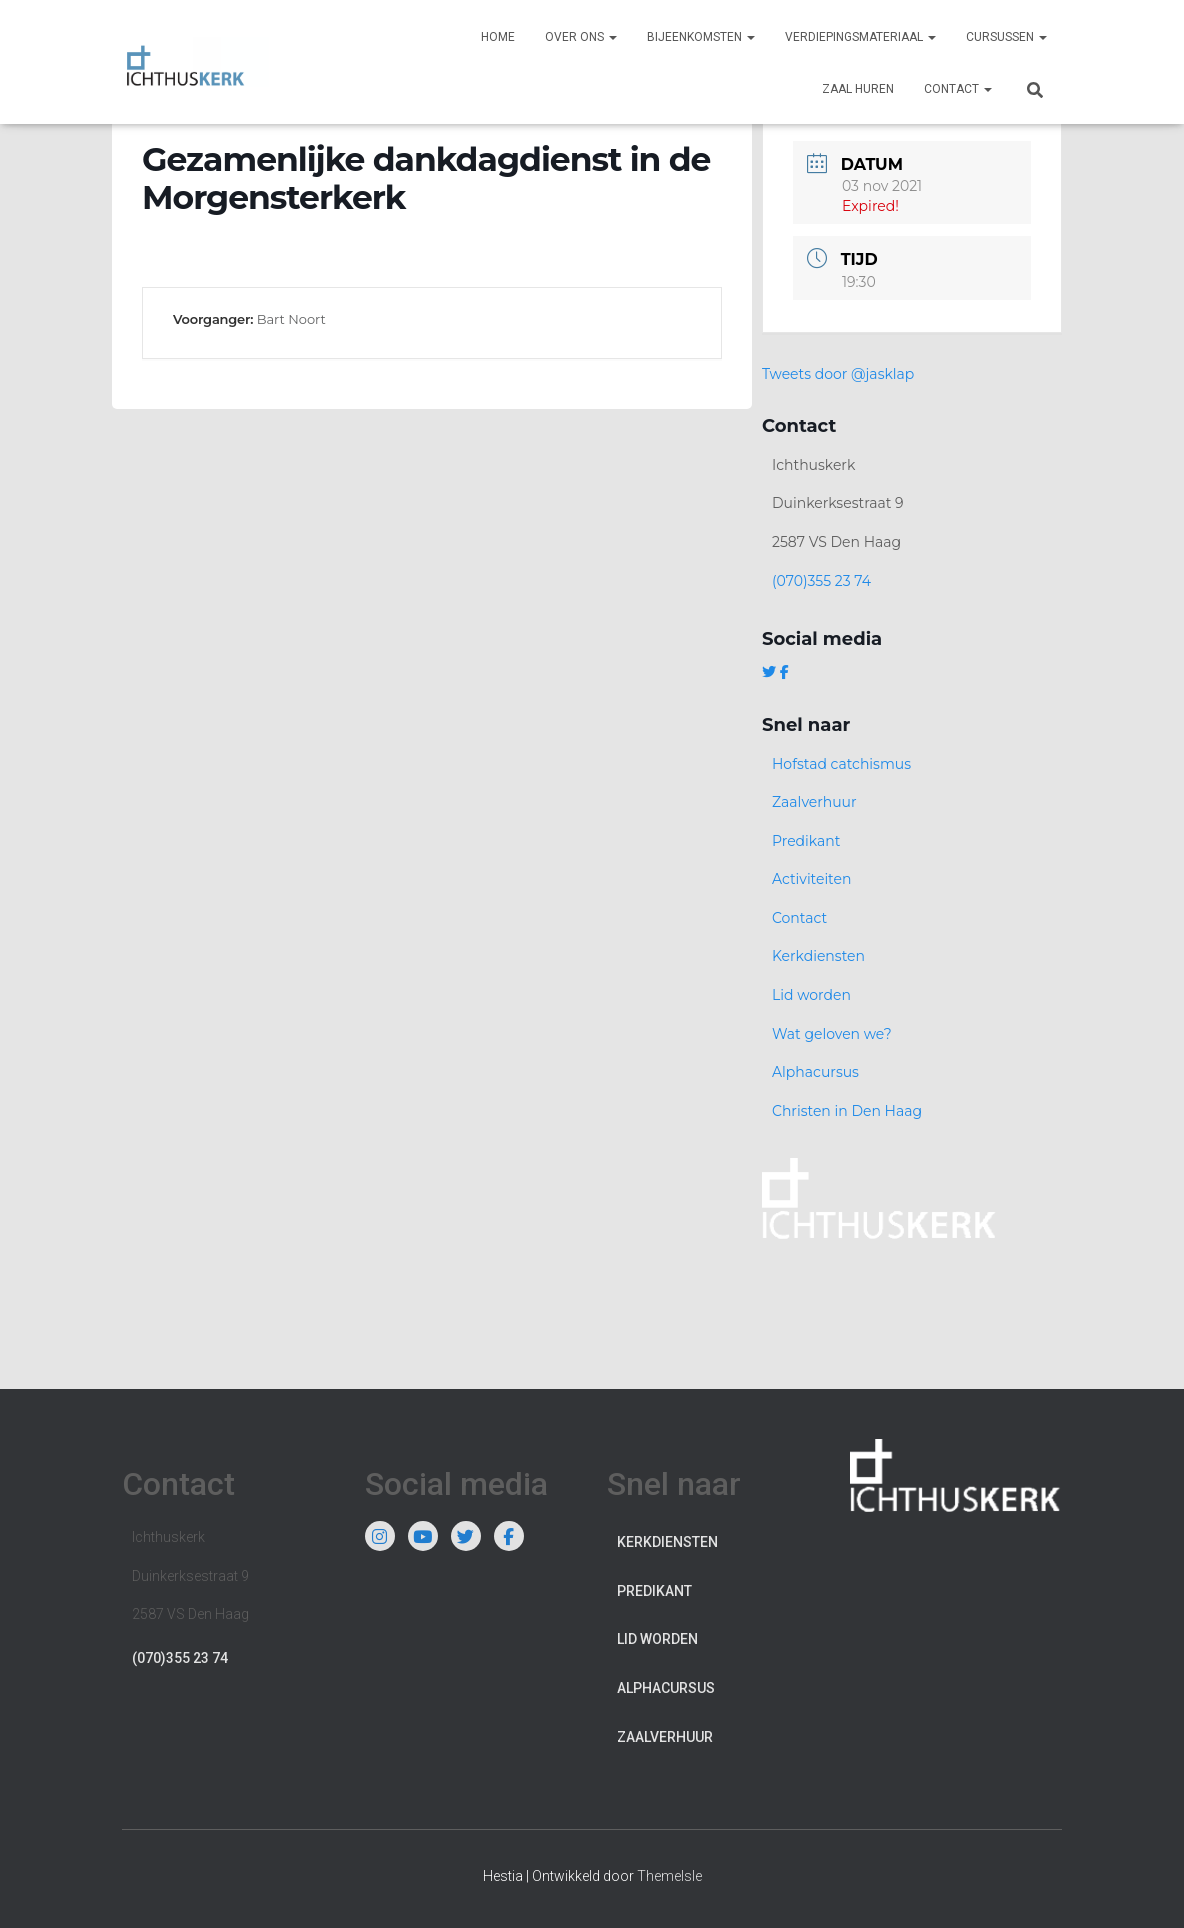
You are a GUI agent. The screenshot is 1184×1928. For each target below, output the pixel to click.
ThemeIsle (669, 1876)
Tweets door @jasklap (838, 374)
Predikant (806, 841)
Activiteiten (811, 879)
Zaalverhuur (814, 802)
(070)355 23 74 (821, 581)
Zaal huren (858, 89)
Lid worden (811, 995)
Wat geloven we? (832, 1034)
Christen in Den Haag (847, 1111)
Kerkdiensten (818, 956)
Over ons (581, 37)
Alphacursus (815, 1072)
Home (498, 37)
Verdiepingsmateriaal (860, 37)
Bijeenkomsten (701, 37)
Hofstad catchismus (841, 764)
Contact (958, 89)
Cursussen (1006, 37)
